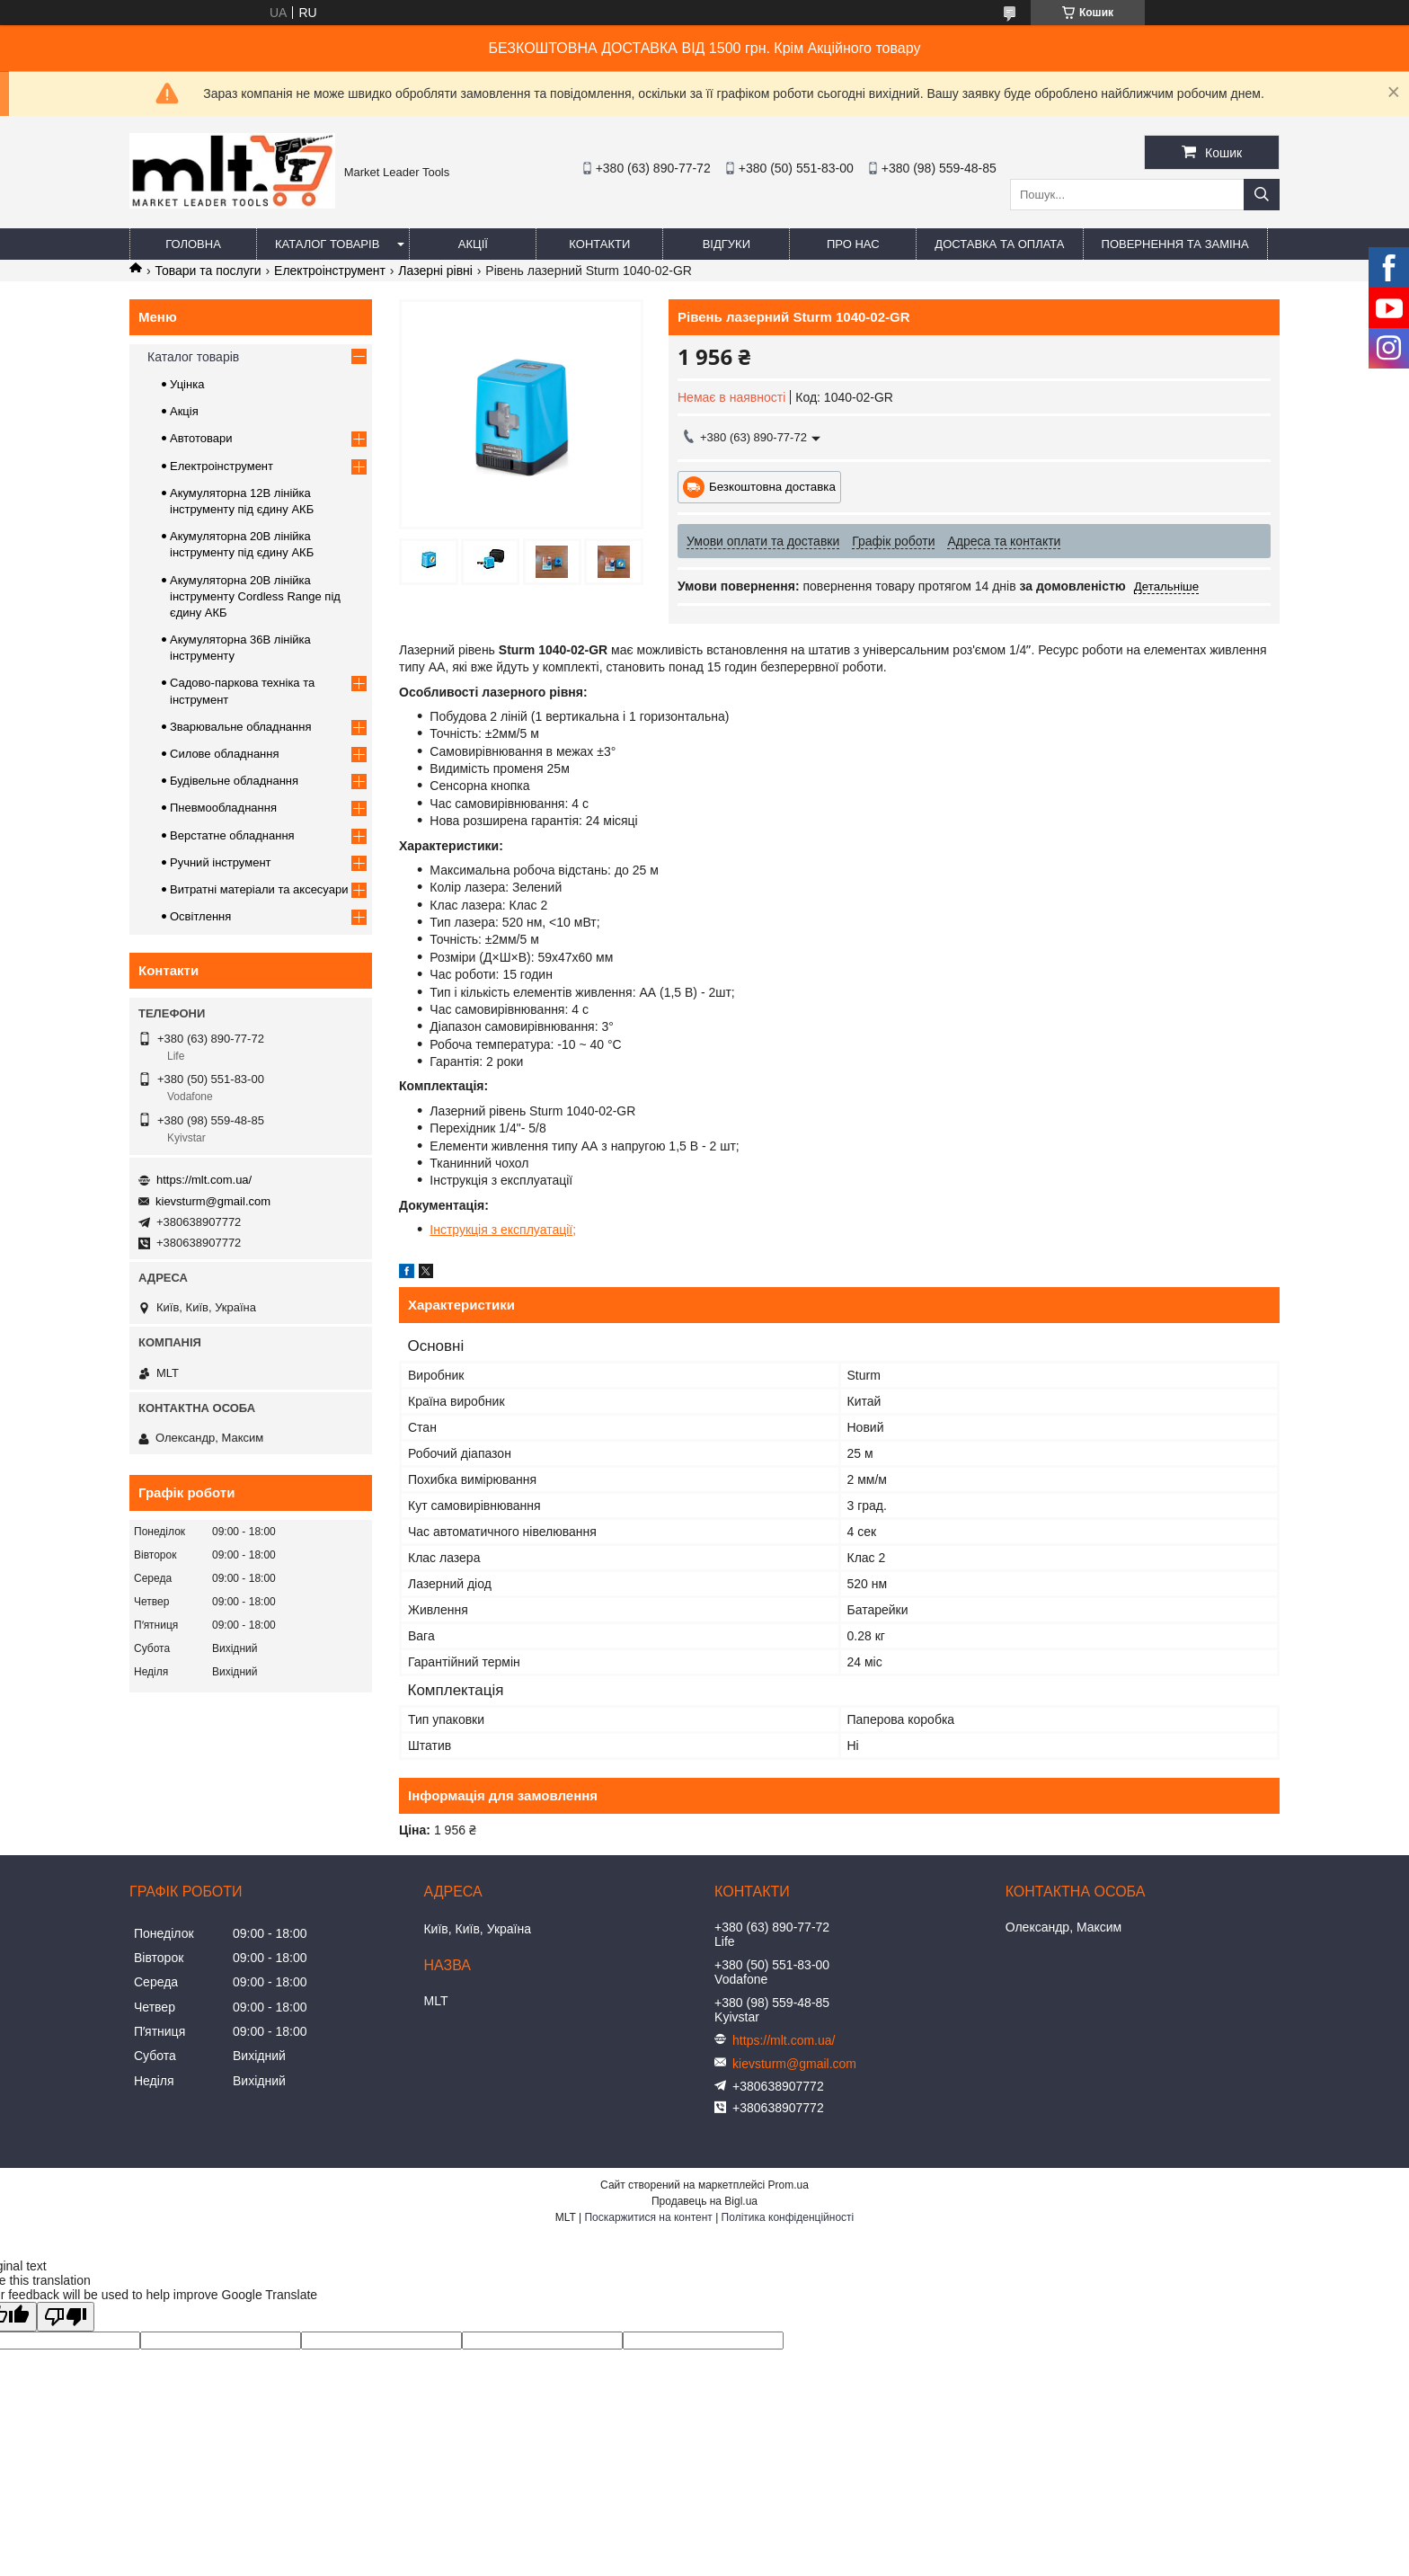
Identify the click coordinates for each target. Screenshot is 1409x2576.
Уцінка (187, 384)
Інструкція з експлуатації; (503, 1229)
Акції (473, 244)
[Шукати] (1262, 194)
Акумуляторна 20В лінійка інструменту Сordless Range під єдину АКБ (255, 596)
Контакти (599, 244)
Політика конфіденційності (788, 2217)
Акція (184, 411)
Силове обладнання (224, 753)
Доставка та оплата (999, 244)
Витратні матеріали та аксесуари (259, 889)
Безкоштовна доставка (772, 486)
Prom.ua (788, 2185)
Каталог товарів (327, 244)
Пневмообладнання (223, 807)
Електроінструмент (329, 270)
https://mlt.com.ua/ (204, 1179)
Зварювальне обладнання (241, 726)
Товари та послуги (208, 270)
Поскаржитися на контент (648, 2217)
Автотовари (201, 438)
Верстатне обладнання (232, 835)
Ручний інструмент (220, 862)
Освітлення (200, 916)
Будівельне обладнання (234, 780)
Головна (193, 244)
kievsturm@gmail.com (212, 1201)
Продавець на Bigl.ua (704, 2201)
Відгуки (726, 244)
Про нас (853, 244)
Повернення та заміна (1175, 244)
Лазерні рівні (435, 270)
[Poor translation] (65, 2317)
